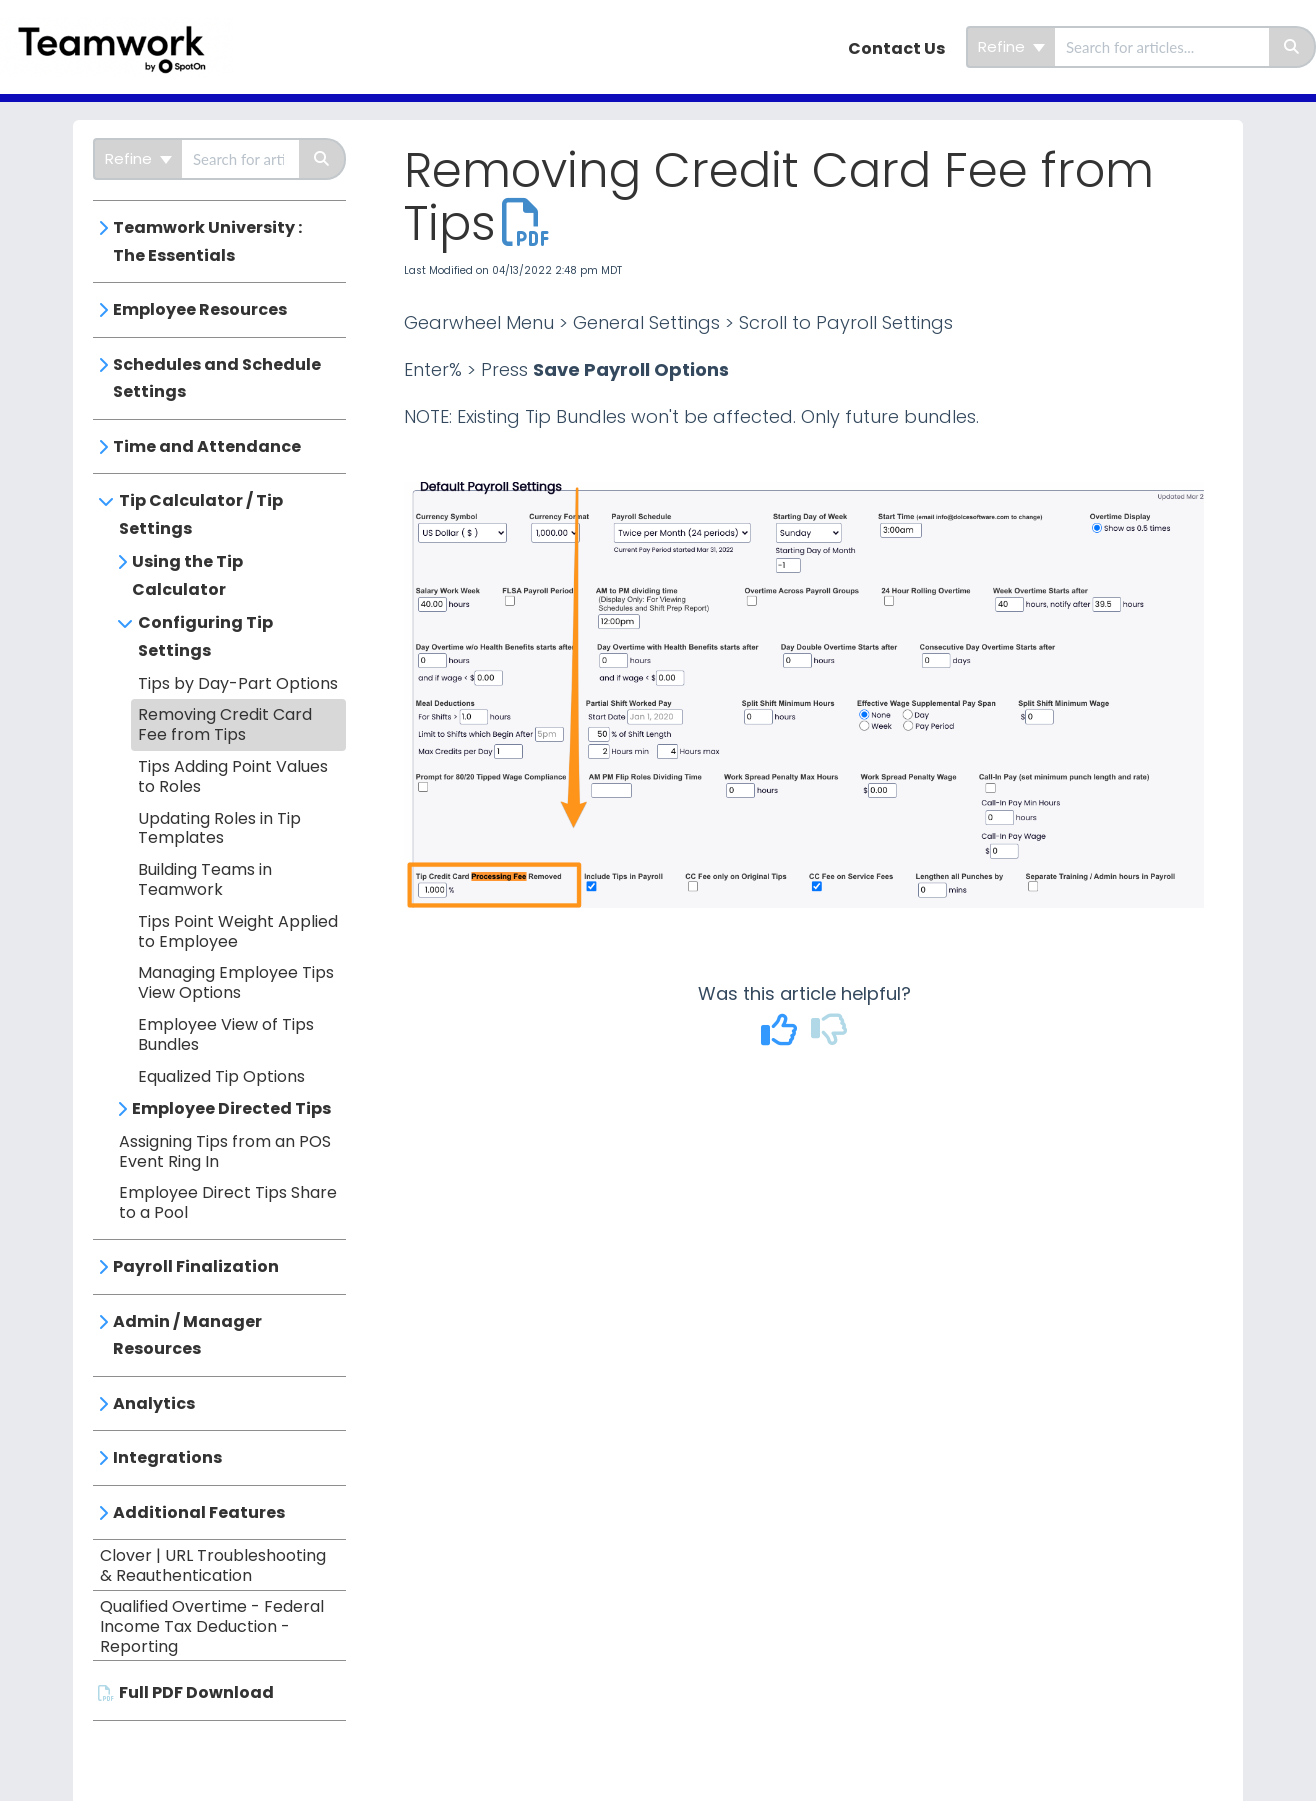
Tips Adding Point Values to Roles (233, 776)
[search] (1162, 47)
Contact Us (896, 48)
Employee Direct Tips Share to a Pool (228, 1202)
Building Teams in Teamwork (205, 879)
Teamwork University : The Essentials (207, 241)
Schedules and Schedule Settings (217, 378)
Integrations (167, 1457)
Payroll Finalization (196, 1266)
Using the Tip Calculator (187, 575)
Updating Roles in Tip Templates (219, 828)
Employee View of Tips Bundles (226, 1034)
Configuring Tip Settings (205, 636)
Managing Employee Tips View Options (236, 982)
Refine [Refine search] (1011, 46)
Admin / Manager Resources (187, 1335)
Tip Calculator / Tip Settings (201, 514)
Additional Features (199, 1512)
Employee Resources (200, 309)
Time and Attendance (207, 446)
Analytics (154, 1403)
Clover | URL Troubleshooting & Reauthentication (213, 1565)
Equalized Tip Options (221, 1076)
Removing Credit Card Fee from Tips (225, 724)
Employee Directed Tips (231, 1108)
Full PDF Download (196, 1692)
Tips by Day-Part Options (238, 683)
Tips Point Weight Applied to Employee (238, 931)
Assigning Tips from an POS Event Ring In (225, 1151)
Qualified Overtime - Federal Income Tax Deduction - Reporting (212, 1626)
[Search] (1292, 47)
